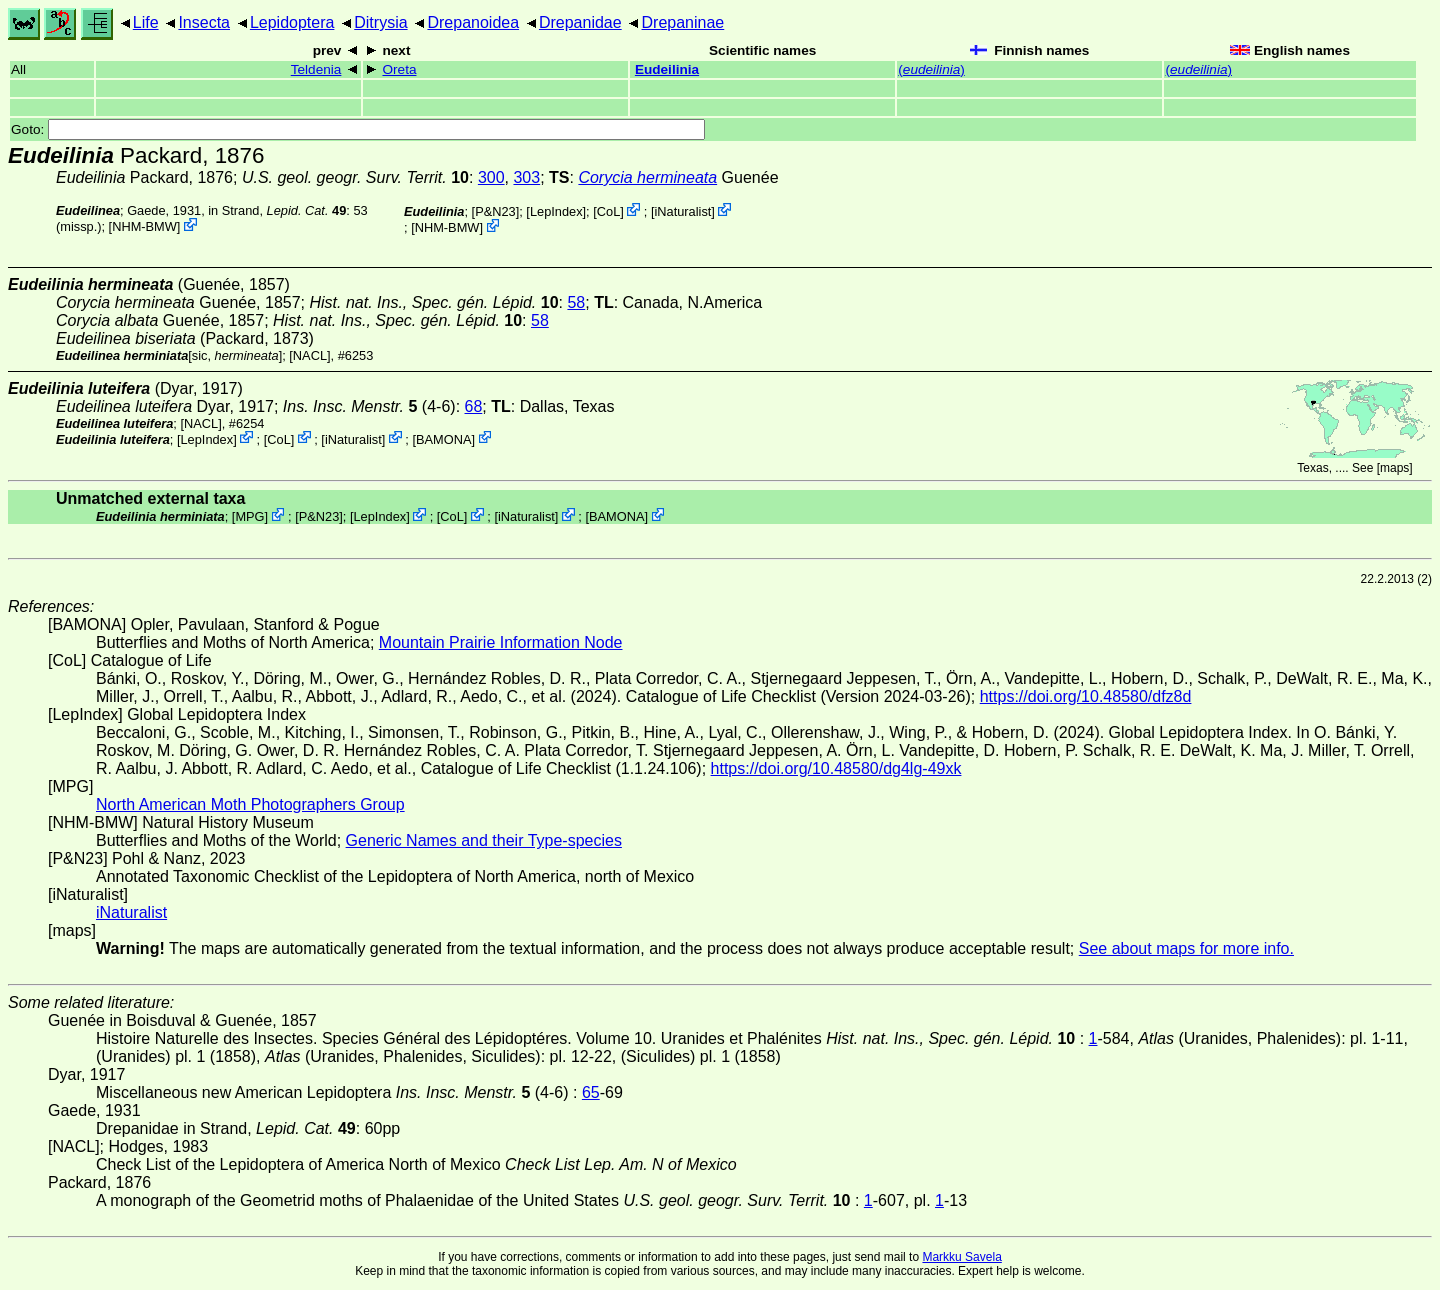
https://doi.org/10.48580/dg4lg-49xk (836, 768)
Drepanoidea (473, 22)
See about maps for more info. (1186, 948)
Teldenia (316, 69)
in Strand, (277, 210)
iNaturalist (682, 211)
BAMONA (443, 438)
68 (474, 406)
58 (576, 302)
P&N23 (495, 211)
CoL (608, 211)
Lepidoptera (292, 22)
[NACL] (309, 355)
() (931, 69)
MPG (249, 516)
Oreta (399, 69)
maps (1394, 468)
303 (526, 177)
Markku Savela (961, 1257)
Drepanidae (580, 22)
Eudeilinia (667, 69)
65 (591, 1092)
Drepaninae (683, 22)
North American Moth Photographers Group (250, 804)
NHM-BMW (144, 226)
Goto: (358, 129)
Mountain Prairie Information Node (501, 642)
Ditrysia (380, 22)
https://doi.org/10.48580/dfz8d (1086, 696)
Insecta (204, 22)
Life (146, 22)
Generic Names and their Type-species (484, 840)
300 (491, 177)
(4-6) (369, 406)
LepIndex (556, 211)
